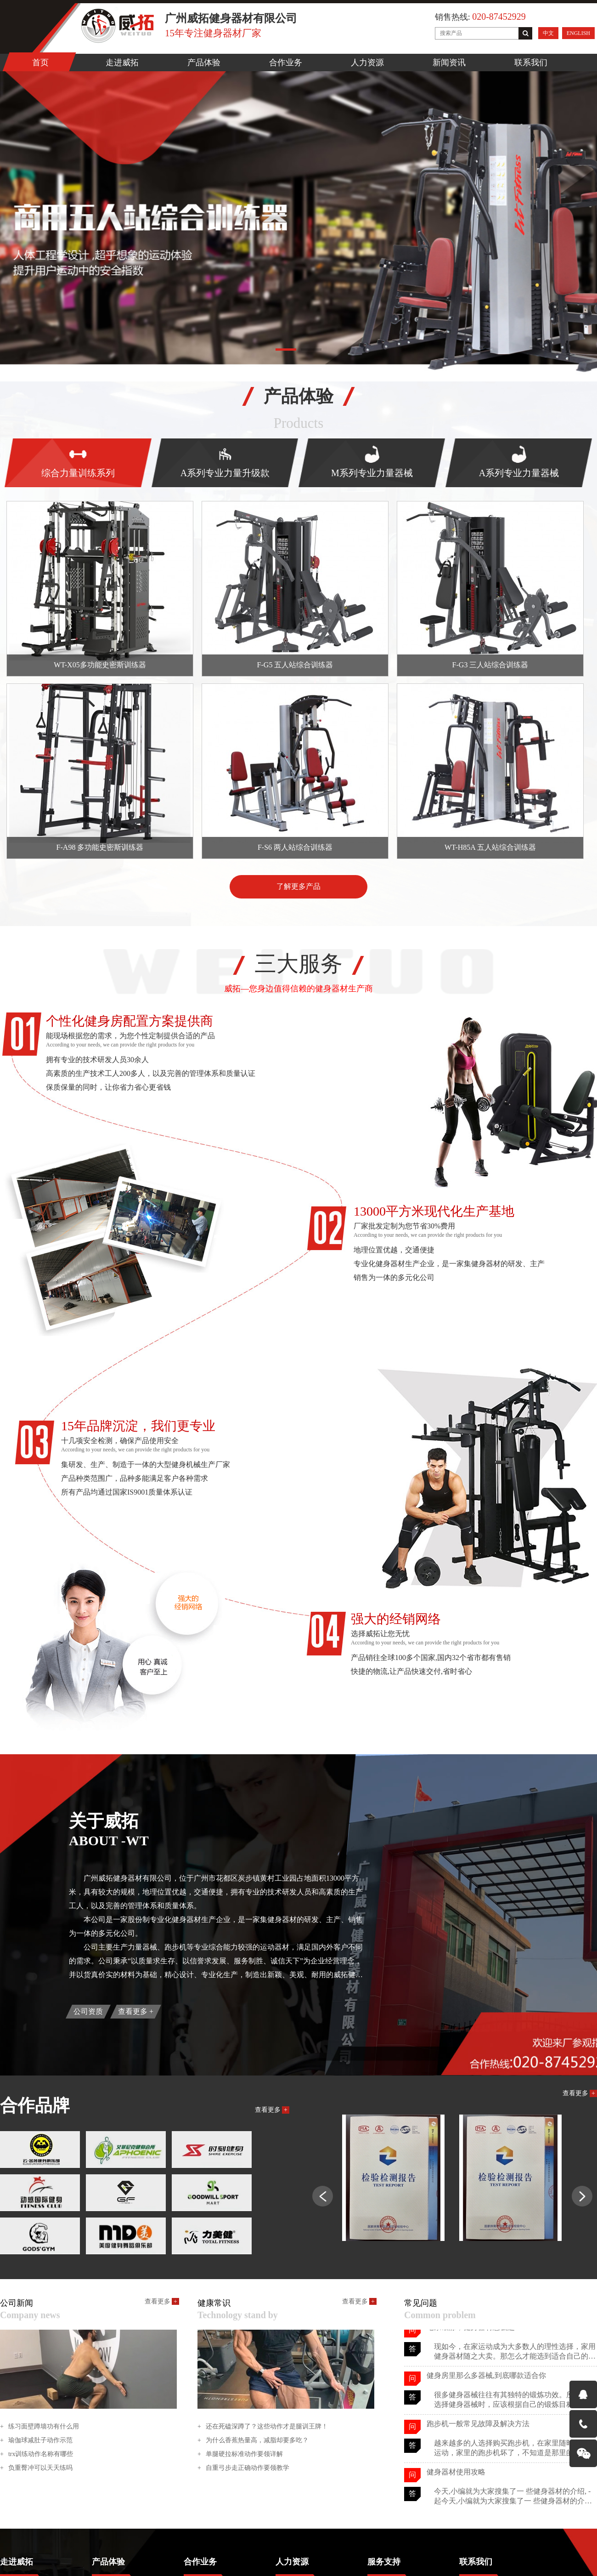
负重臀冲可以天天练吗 (36, 2468)
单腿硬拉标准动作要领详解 (240, 2454)
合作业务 (285, 62)
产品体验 (203, 62)
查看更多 (135, 2011)
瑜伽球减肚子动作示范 (36, 2440)
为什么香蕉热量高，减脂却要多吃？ (253, 2440)
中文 (548, 33)
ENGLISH (578, 33)
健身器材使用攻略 (456, 2474)
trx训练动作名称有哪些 (36, 2454)
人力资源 (367, 62)
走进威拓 (122, 62)
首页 (40, 62)
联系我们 (530, 62)
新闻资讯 (449, 62)
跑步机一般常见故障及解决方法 (478, 2425)
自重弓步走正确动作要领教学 (243, 2468)
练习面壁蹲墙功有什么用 (39, 2427)
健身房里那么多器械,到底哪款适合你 (486, 2377)
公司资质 (88, 2011)
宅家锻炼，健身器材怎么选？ (474, 2329)
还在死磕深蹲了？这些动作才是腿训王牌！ (262, 2427)
